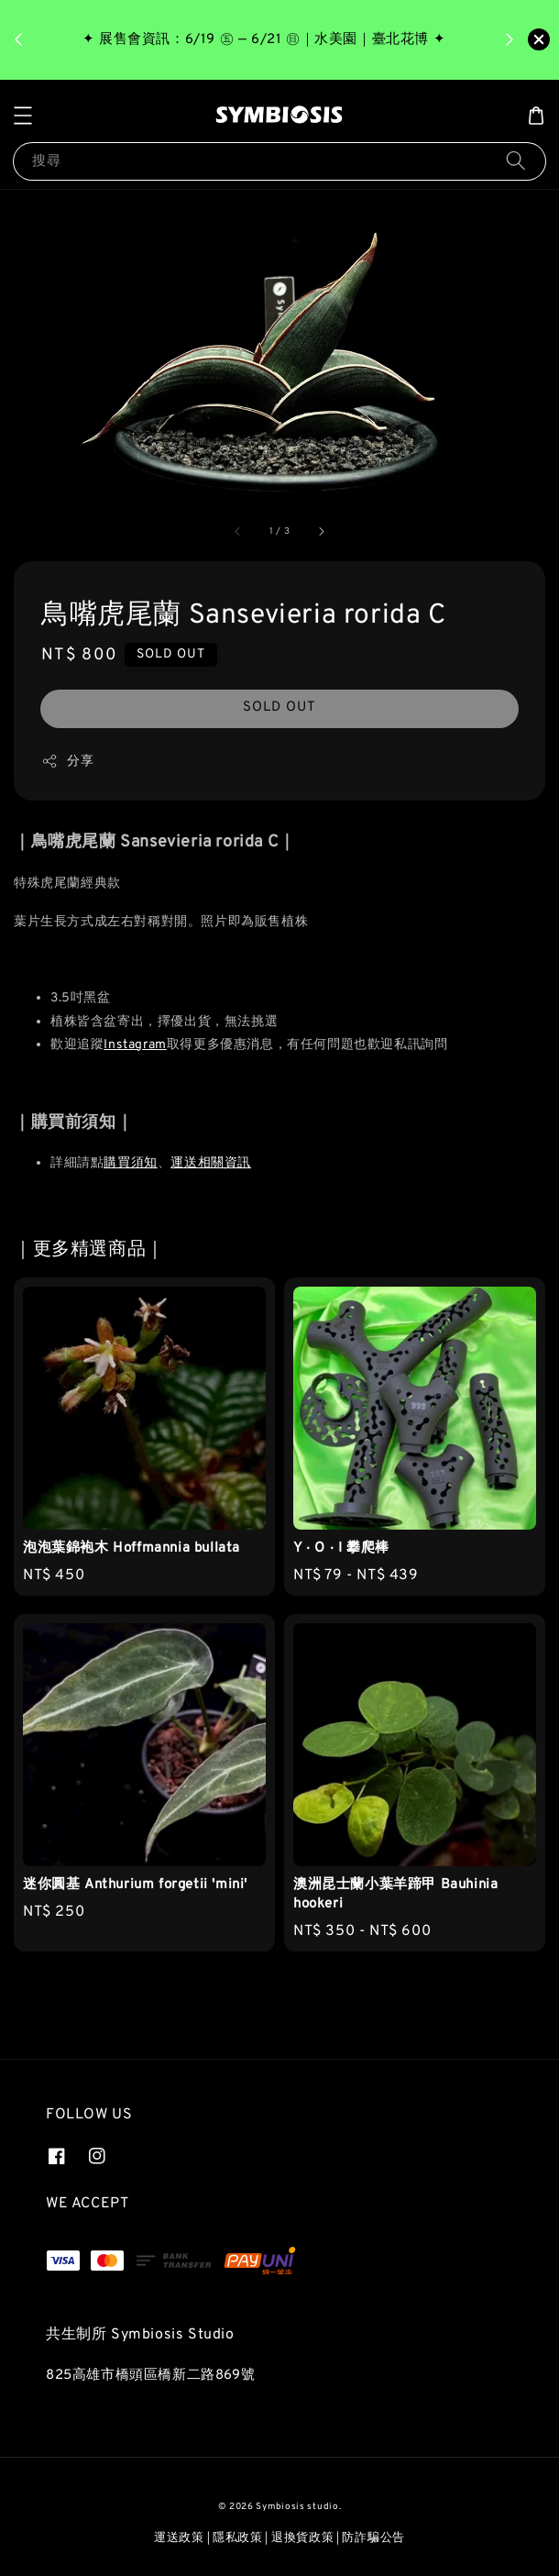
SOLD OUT (279, 707)
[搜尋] (516, 161)
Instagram (135, 1045)
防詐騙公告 (373, 2538)
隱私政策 (238, 2538)
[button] (23, 115)
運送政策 (179, 2538)
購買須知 (130, 1163)
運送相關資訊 (210, 1163)
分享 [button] (67, 761)
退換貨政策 (302, 2538)
